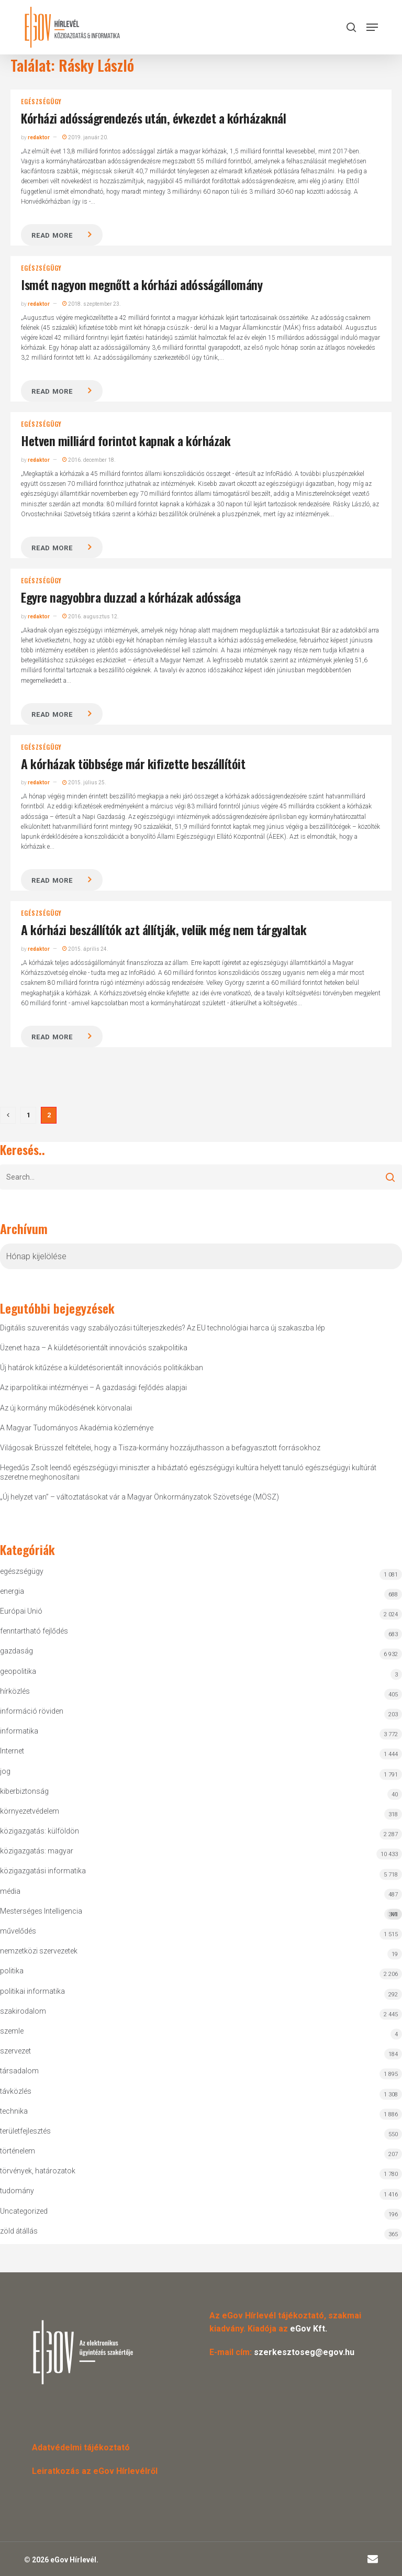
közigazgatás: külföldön (39, 1831)
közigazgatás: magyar (36, 1851)
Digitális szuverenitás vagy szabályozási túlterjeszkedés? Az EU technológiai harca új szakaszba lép (162, 1328)
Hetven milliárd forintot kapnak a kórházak (125, 440)
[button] (372, 27)
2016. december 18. (89, 460)
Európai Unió (21, 1611)
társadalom (19, 2071)
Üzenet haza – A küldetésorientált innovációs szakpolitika (93, 1347)
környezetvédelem (29, 1811)
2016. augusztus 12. (90, 616)
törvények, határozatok (37, 2171)
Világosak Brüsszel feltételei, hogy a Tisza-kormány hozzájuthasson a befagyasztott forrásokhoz (160, 1448)
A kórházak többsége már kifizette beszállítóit (133, 763)
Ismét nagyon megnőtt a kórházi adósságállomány (141, 284)
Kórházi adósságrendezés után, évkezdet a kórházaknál (153, 117)
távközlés (15, 2091)
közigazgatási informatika (43, 1871)
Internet (12, 1751)
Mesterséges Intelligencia (200, 1913)
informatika (19, 1731)
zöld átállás (19, 2231)
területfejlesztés (25, 2131)
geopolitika (18, 1671)
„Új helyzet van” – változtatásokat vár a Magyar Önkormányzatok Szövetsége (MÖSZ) (139, 1497)
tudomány (17, 2190)
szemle (12, 2031)
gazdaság (16, 1651)
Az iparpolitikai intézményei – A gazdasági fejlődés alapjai (93, 1387)
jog (5, 1771)
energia (12, 1591)
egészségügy (41, 101)
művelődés (18, 1931)
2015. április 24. (85, 949)
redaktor (39, 137)
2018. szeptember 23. (91, 304)
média (10, 1891)
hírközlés (15, 1691)
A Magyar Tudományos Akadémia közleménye (76, 1428)
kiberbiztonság (24, 1791)
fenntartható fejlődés (34, 1631)
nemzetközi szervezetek (38, 1951)
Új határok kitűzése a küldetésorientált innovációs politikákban (101, 1367)
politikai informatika (32, 1991)
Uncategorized (24, 2211)
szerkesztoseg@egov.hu (304, 2352)
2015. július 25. (84, 782)
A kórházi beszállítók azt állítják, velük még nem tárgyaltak (163, 929)
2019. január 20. (85, 137)
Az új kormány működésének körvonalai (66, 1408)
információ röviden (31, 1711)
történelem (17, 2151)
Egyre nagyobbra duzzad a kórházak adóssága (130, 596)
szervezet (15, 2051)
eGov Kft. (308, 2329)
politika (12, 1971)
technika (14, 2111)
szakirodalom (23, 2011)
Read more (51, 235)
